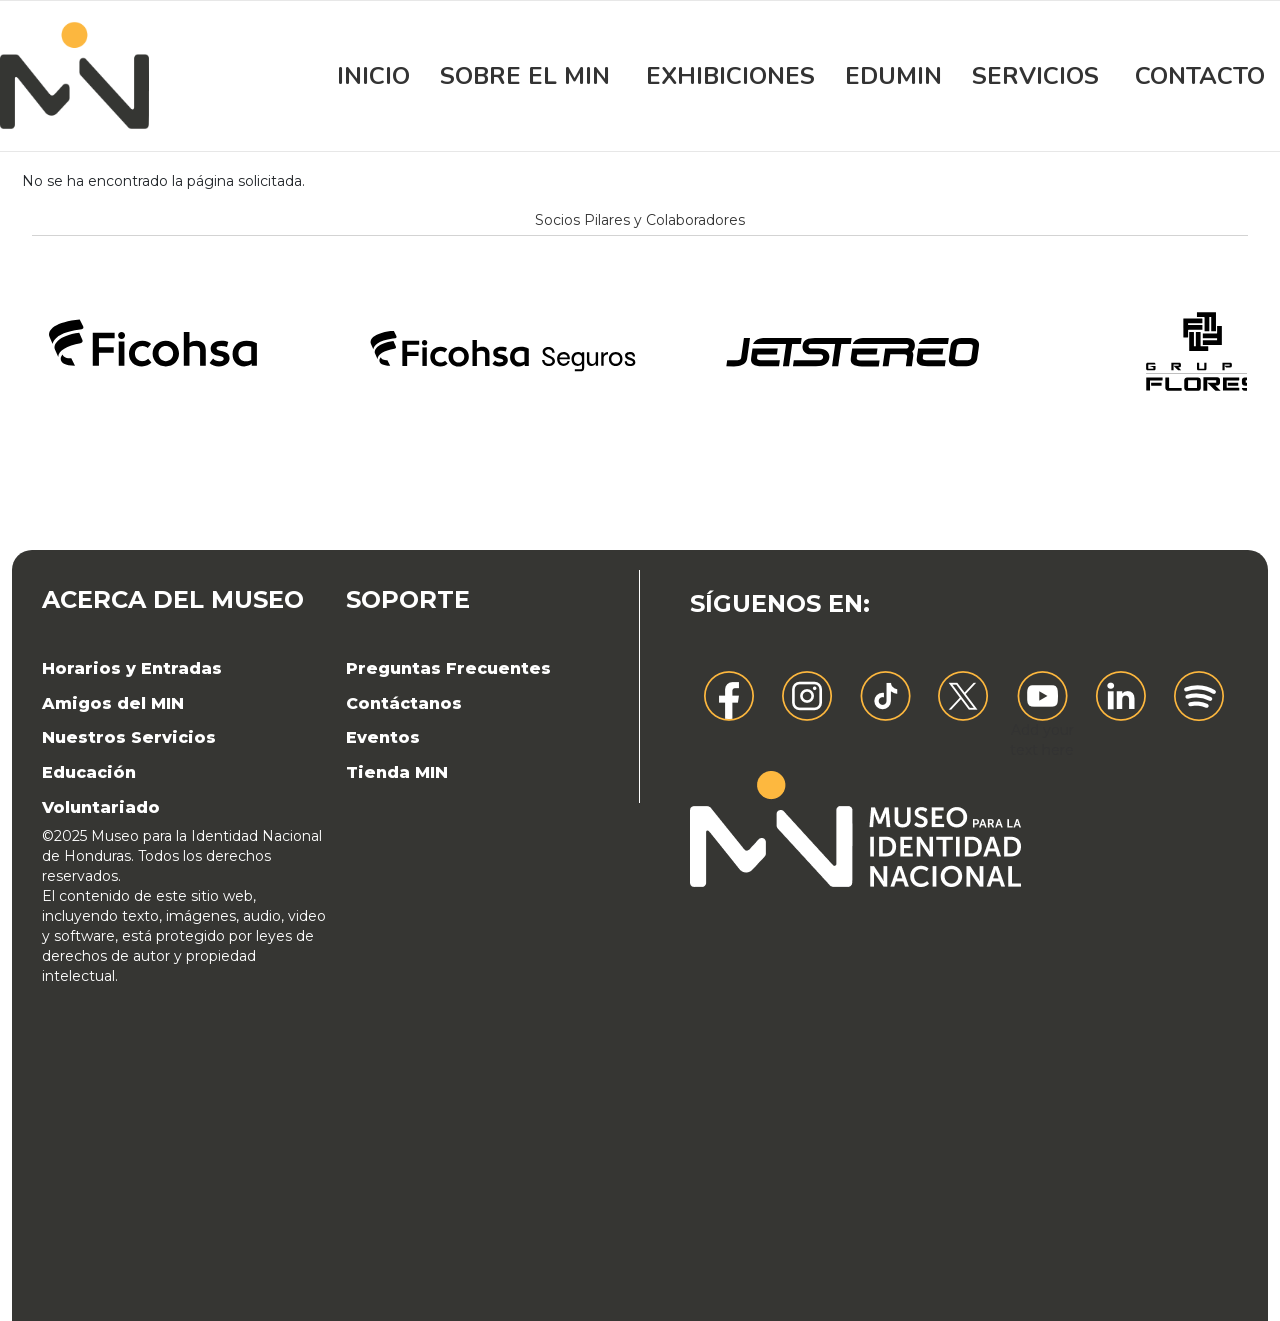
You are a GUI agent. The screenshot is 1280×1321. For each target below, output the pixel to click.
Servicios (1035, 76)
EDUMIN (893, 76)
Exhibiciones (730, 76)
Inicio (373, 76)
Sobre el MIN (525, 76)
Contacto (1200, 76)
